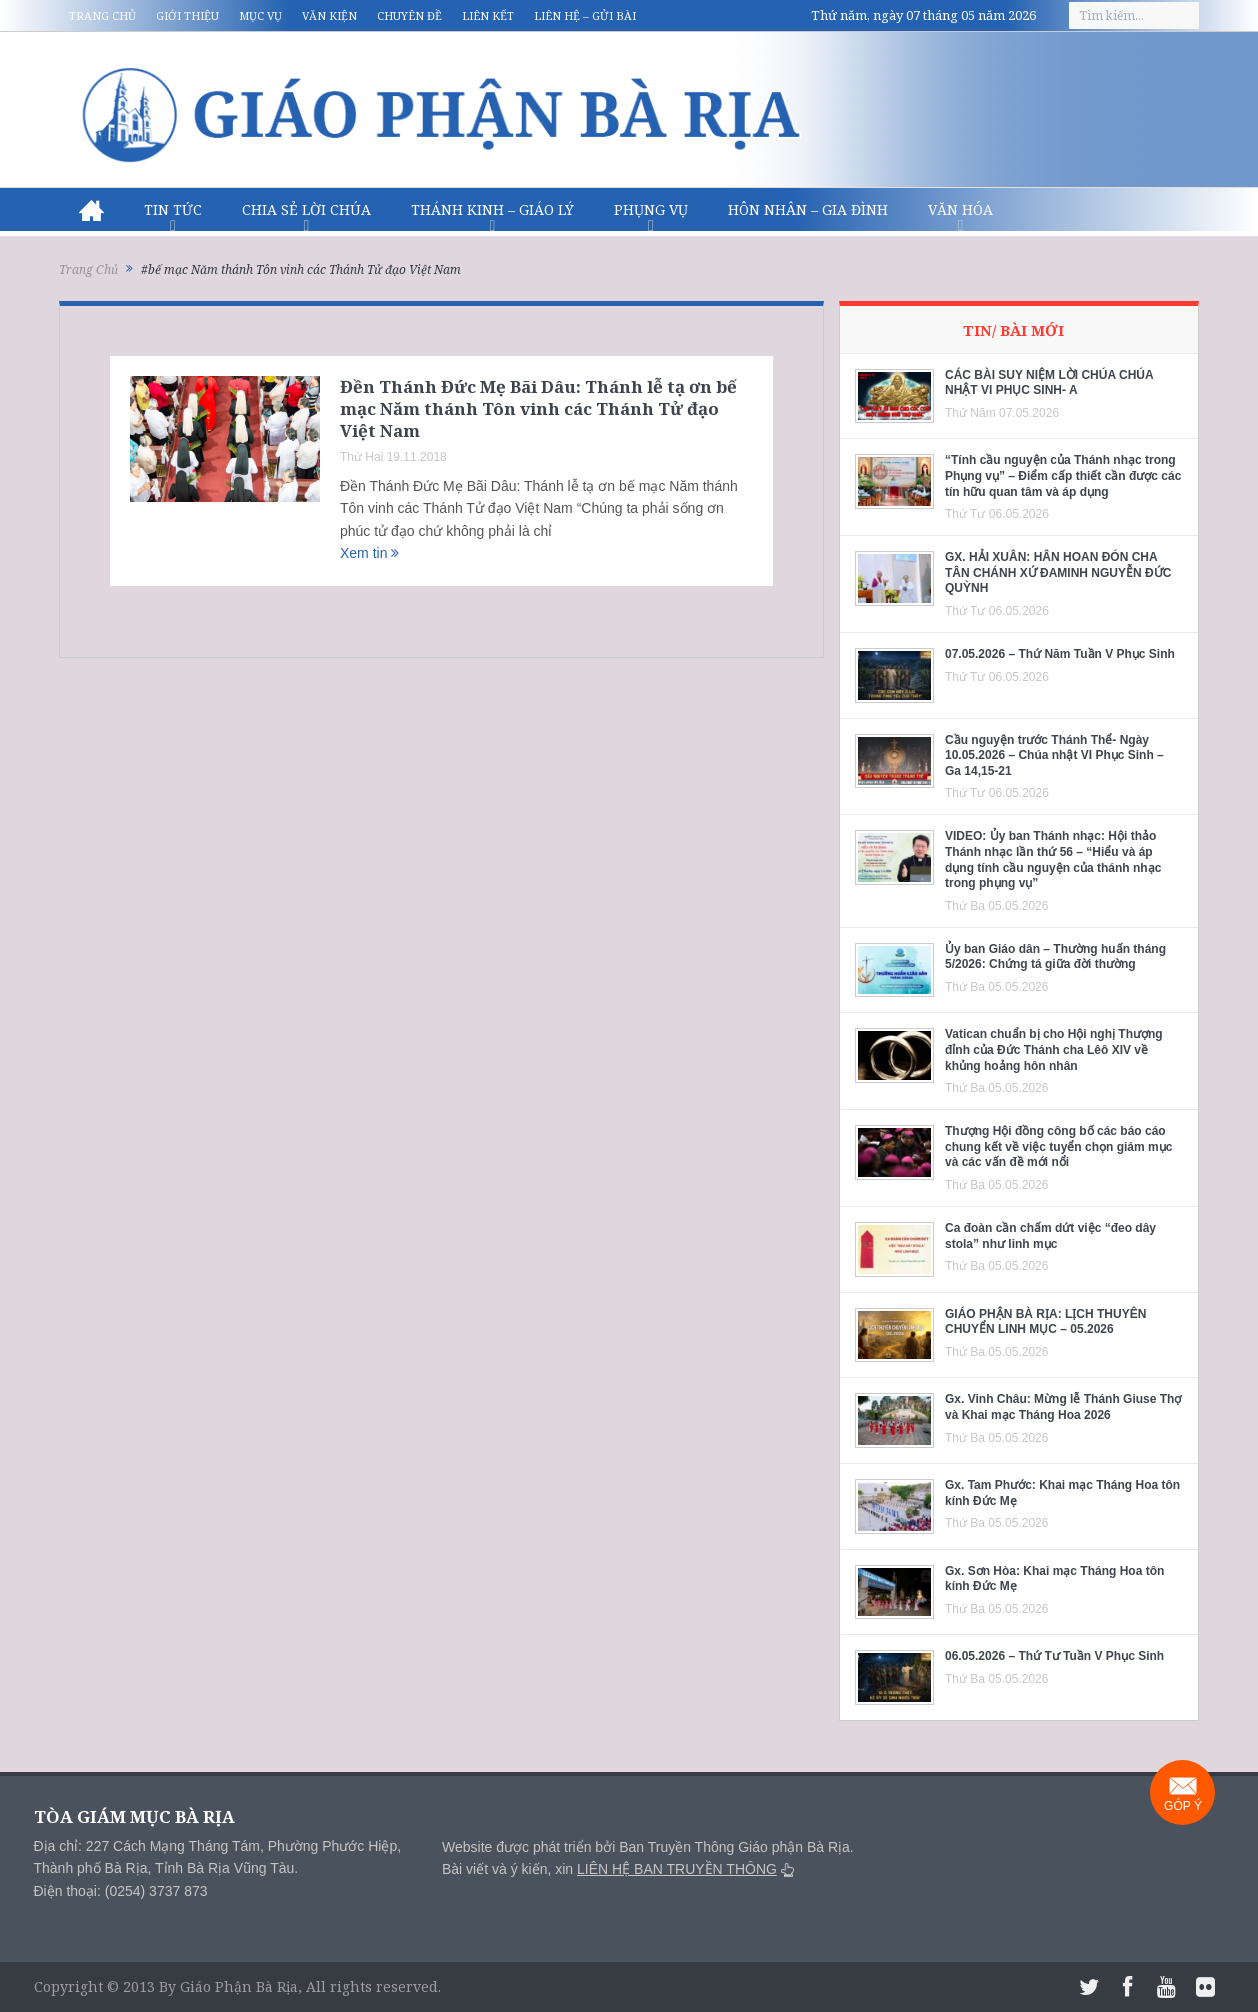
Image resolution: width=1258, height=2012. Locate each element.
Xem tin (369, 553)
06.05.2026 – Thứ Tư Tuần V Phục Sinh (1054, 1656)
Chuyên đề (409, 15)
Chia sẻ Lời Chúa (306, 209)
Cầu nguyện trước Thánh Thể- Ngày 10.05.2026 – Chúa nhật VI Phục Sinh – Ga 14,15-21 (1054, 755)
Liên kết (488, 15)
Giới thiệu (187, 15)
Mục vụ (260, 15)
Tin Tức (173, 209)
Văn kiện (329, 15)
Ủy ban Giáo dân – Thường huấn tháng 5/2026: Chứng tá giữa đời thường (1055, 957)
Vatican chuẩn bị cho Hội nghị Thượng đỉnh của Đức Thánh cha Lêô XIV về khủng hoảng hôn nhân (1054, 1049)
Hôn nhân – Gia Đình (808, 209)
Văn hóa (960, 209)
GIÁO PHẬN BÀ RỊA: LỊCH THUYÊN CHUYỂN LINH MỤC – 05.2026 (1045, 1322)
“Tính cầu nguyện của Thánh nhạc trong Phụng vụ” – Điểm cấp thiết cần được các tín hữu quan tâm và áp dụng (1063, 475)
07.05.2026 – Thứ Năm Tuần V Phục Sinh (1060, 654)
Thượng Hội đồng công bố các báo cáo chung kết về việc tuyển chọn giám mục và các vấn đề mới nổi (1058, 1146)
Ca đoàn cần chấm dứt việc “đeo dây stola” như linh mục (1050, 1236)
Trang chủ (102, 15)
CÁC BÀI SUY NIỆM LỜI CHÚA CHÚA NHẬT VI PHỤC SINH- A (1049, 383)
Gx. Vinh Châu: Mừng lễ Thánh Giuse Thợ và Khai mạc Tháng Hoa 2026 (1063, 1407)
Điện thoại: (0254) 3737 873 (121, 1891)
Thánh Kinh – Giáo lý (492, 209)
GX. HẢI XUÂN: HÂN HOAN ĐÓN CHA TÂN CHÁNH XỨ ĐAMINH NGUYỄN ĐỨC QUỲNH (1058, 572)
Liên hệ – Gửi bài (585, 15)
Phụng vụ (651, 209)
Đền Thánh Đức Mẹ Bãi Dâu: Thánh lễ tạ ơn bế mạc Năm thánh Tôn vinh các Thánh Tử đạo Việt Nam (538, 408)
